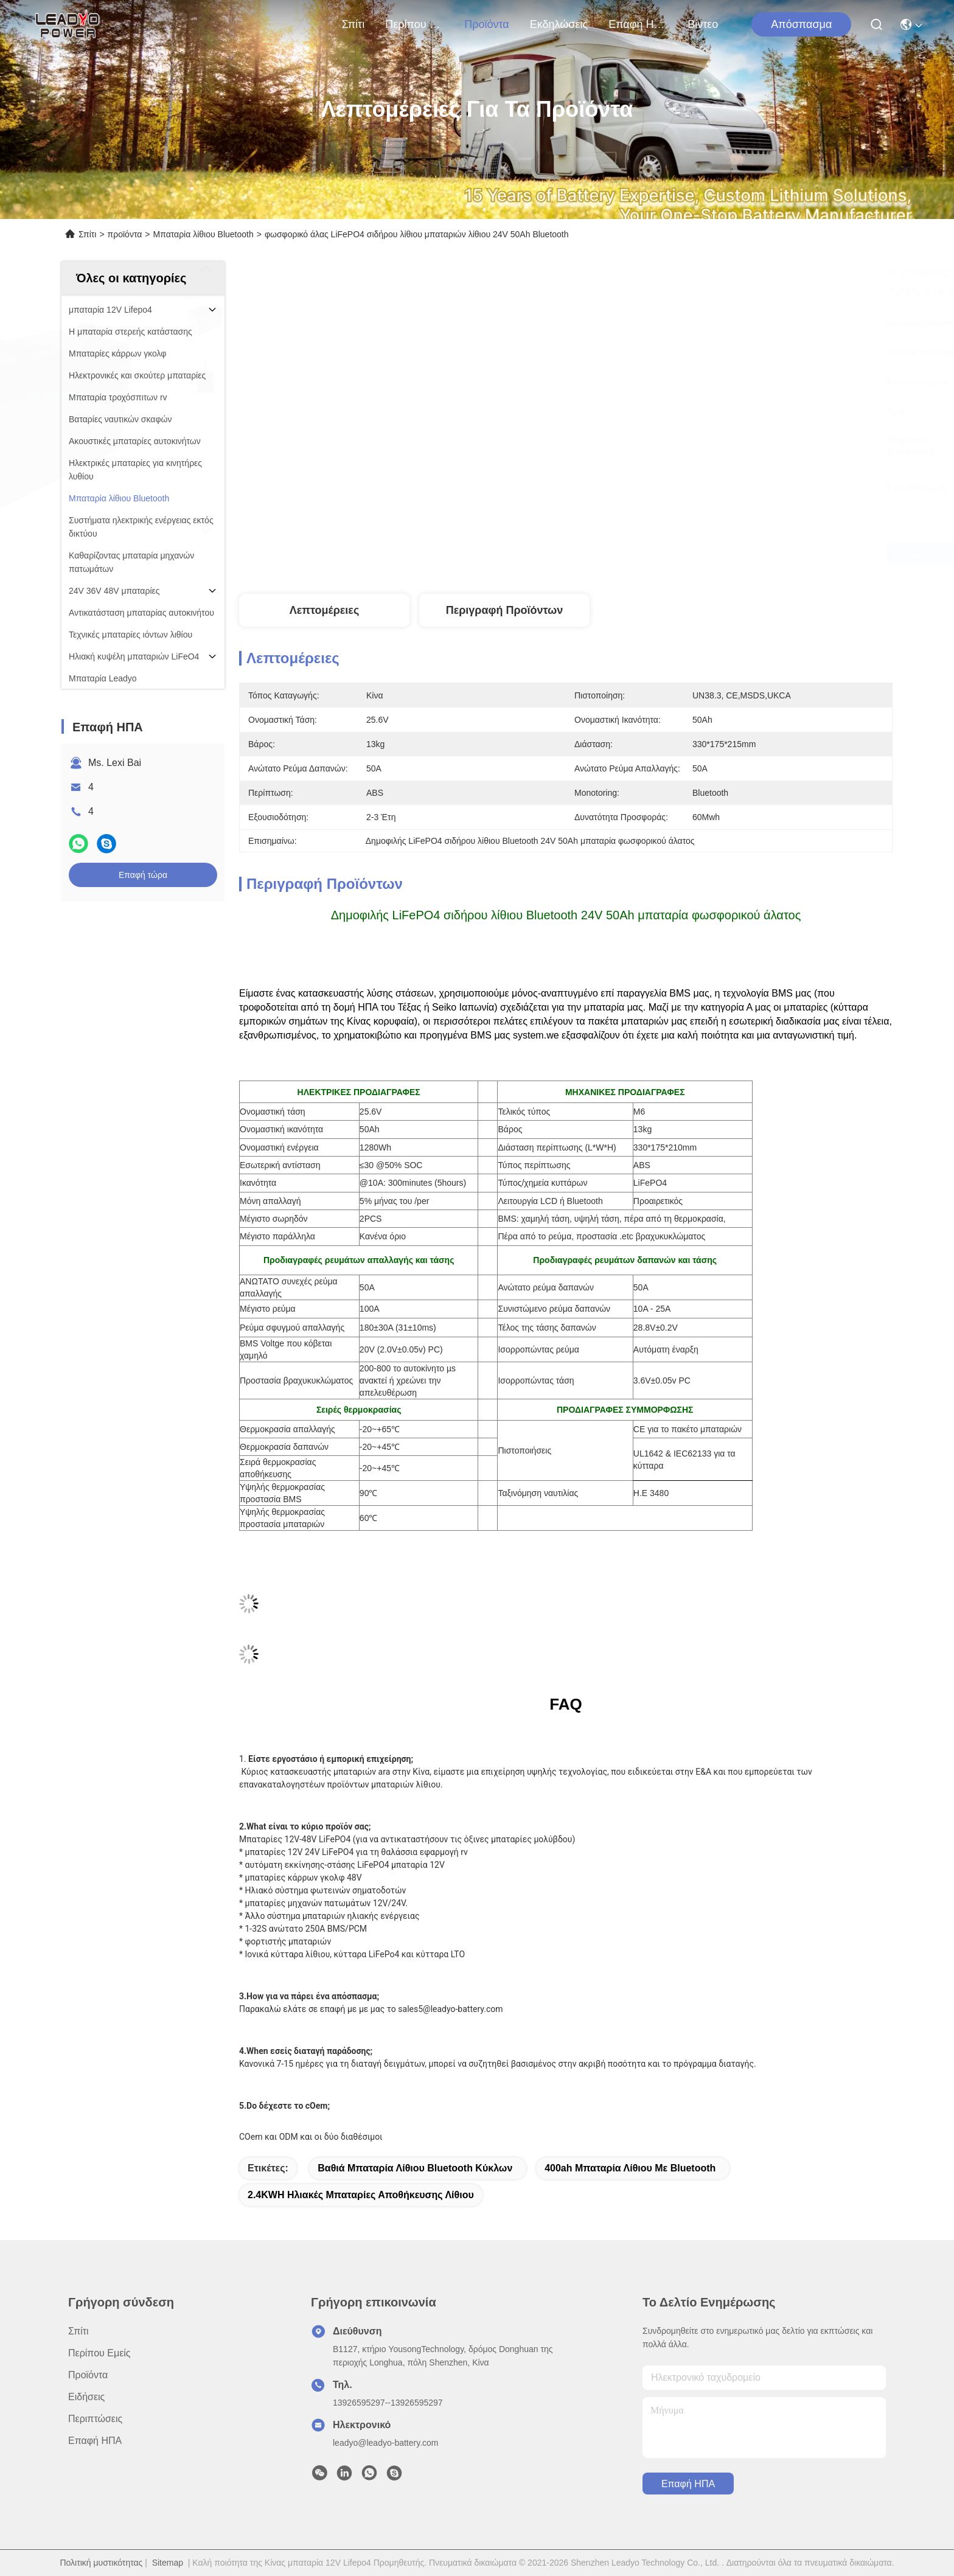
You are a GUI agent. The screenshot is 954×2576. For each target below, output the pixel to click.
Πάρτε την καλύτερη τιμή (668, 554)
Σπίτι (352, 24)
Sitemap (167, 2562)
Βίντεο (703, 24)
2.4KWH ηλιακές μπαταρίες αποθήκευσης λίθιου (361, 2195)
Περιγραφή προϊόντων (504, 610)
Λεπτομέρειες (325, 610)
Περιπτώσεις (95, 2419)
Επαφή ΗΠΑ (637, 24)
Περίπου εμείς (414, 24)
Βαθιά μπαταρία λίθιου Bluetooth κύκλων (415, 2168)
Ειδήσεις (86, 2397)
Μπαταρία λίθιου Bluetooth (203, 234)
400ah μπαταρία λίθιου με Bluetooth (630, 2168)
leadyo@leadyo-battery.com (385, 2443)
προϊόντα (486, 24)
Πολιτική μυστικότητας (101, 2562)
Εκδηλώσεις (559, 24)
